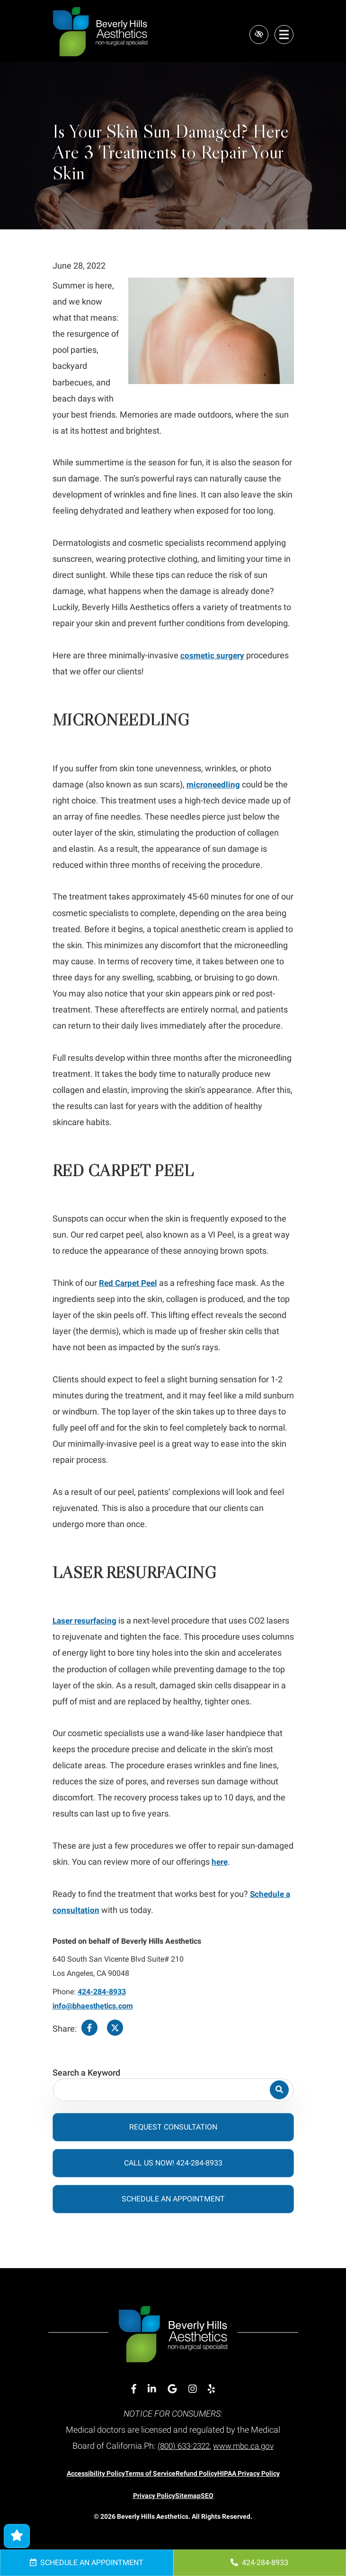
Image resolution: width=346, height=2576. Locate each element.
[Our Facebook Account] (133, 2389)
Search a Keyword (86, 2073)
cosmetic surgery (213, 655)
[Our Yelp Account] (211, 2389)
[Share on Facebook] (89, 2028)
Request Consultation (173, 2126)
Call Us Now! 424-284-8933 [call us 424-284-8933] (173, 2162)
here (220, 1862)
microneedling (214, 784)
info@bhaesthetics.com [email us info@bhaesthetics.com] (93, 2005)
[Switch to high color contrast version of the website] (257, 34)
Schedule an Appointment (86, 2562)
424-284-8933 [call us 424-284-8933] (259, 2562)
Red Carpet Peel (130, 1283)
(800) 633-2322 (182, 2446)
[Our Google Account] (172, 2389)
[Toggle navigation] (284, 34)
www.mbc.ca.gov (246, 2446)
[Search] (279, 2089)
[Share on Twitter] (115, 2028)
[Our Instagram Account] (192, 2389)
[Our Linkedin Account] (152, 2389)
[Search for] (173, 2089)
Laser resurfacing (86, 1620)
